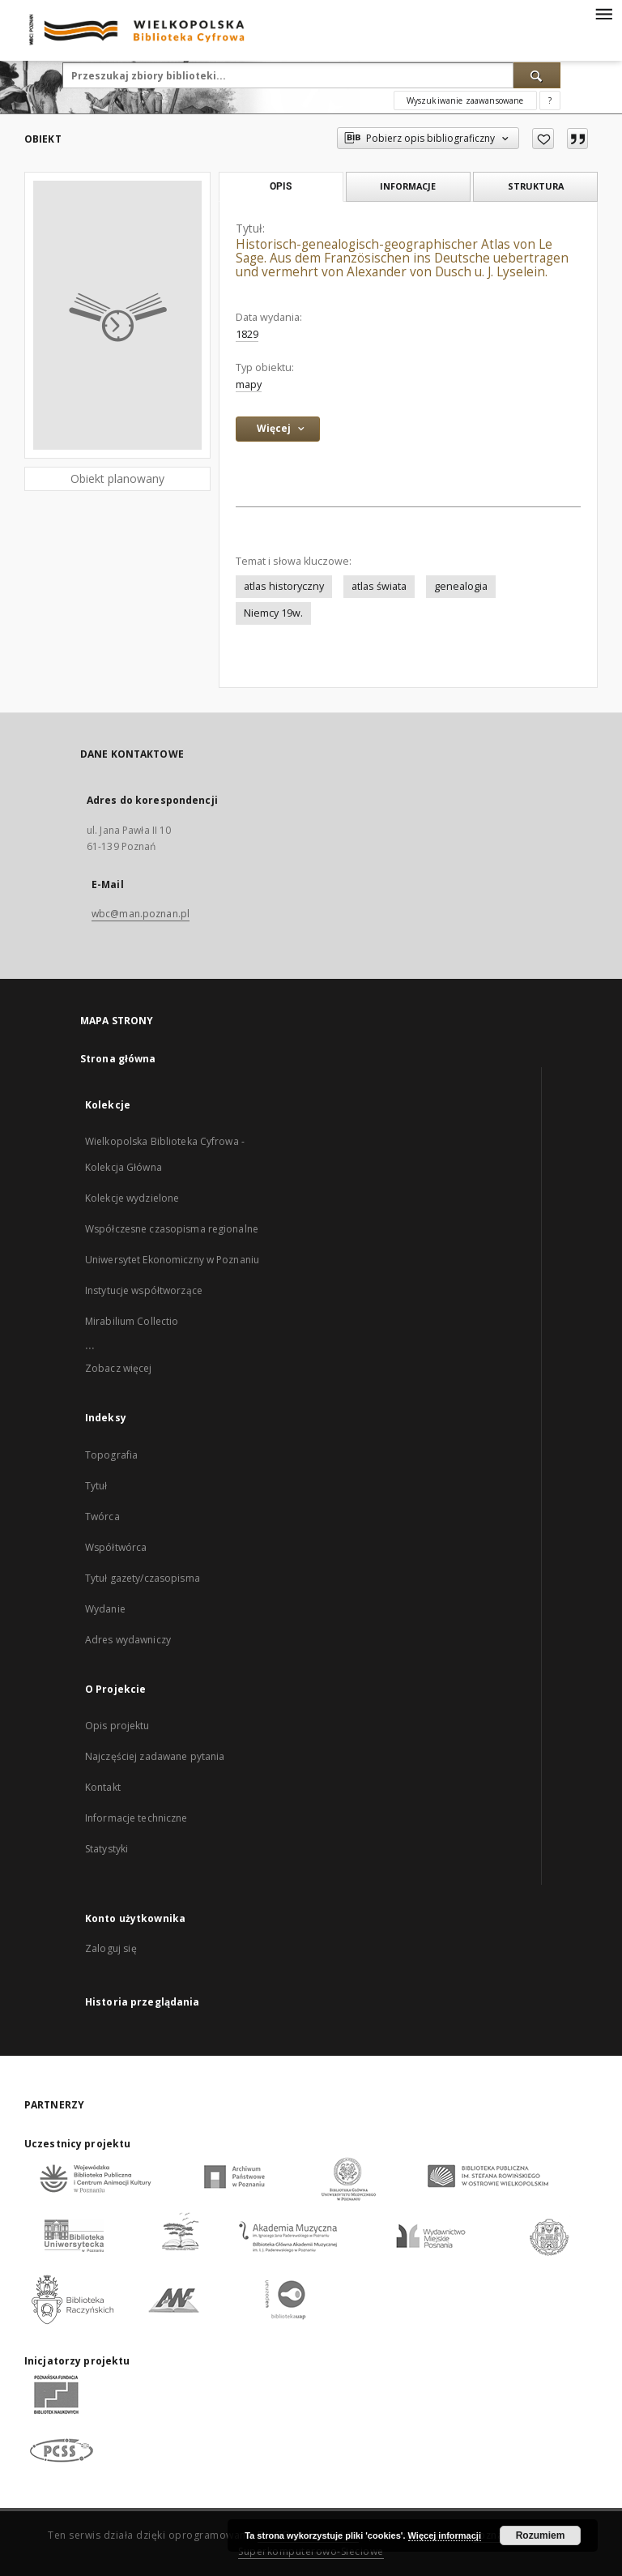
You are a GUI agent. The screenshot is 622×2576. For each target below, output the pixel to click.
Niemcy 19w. (273, 613)
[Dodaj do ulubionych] (543, 138)
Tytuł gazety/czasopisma (142, 1578)
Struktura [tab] (536, 186)
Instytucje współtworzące (143, 1290)
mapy (249, 384)
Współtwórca (116, 1547)
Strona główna (118, 1059)
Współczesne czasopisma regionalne (171, 1229)
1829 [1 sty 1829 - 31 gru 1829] (247, 334)
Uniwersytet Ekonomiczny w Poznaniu (172, 1260)
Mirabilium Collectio (131, 1321)
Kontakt (103, 1787)
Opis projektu (117, 1725)
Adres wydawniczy (128, 1640)
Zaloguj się (111, 1948)
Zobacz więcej (118, 1368)
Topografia (111, 1455)
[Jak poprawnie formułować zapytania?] (549, 100)
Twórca (102, 1516)
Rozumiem (540, 2535)
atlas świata (379, 586)
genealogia (461, 586)
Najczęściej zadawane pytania (154, 1756)
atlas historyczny (284, 586)
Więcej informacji (444, 2535)
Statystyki (106, 1849)
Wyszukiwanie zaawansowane (465, 100)
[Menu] (603, 13)
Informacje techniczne (136, 1818)
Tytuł (96, 1486)
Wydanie (105, 1609)
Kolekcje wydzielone (132, 1198)
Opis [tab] (281, 186)
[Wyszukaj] (536, 75)
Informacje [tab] (408, 186)
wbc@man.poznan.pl (141, 914)
